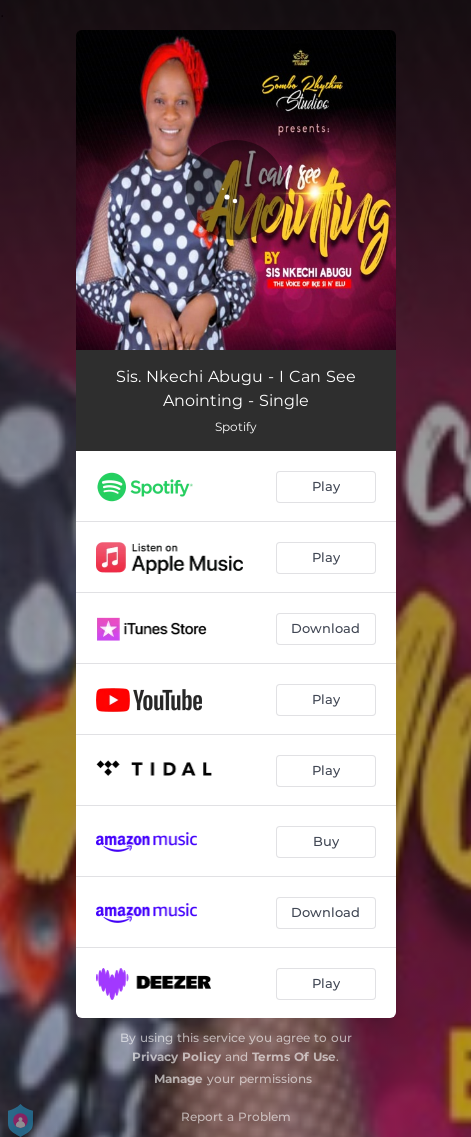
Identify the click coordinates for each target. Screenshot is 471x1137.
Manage (178, 1078)
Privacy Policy (176, 1056)
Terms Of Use (294, 1056)
